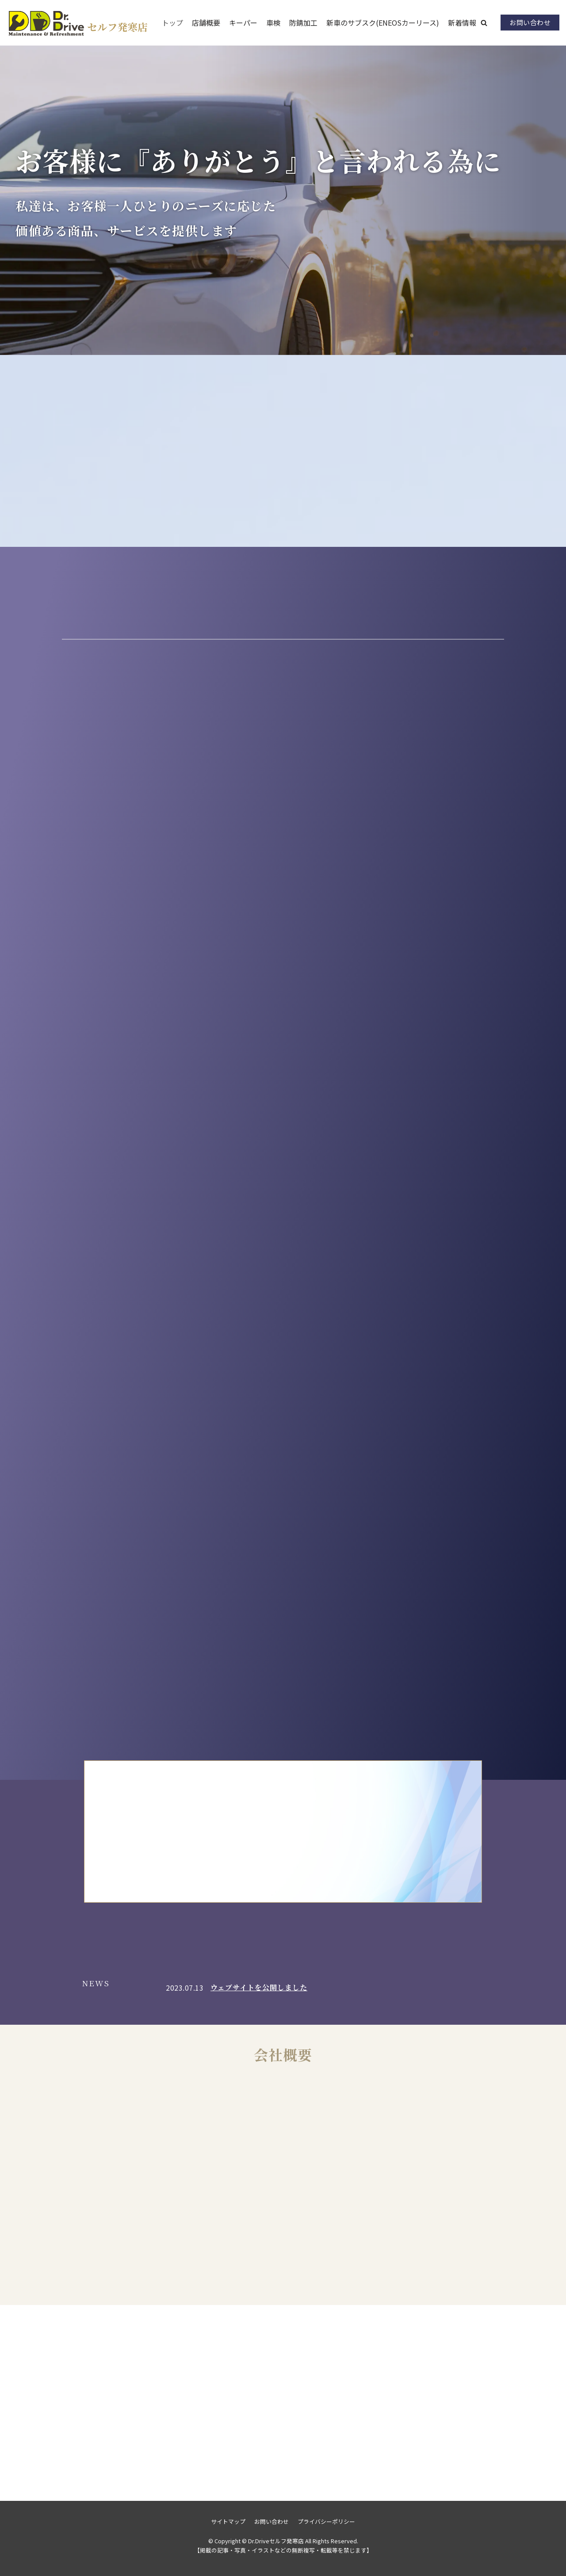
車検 (273, 22)
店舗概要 (206, 22)
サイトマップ (228, 2521)
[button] (484, 22)
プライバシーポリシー (326, 2521)
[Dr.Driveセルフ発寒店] (77, 23)
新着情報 (462, 22)
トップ (172, 22)
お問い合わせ (530, 22)
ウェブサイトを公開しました (258, 1987)
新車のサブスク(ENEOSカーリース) (382, 22)
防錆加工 (303, 22)
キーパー (243, 22)
